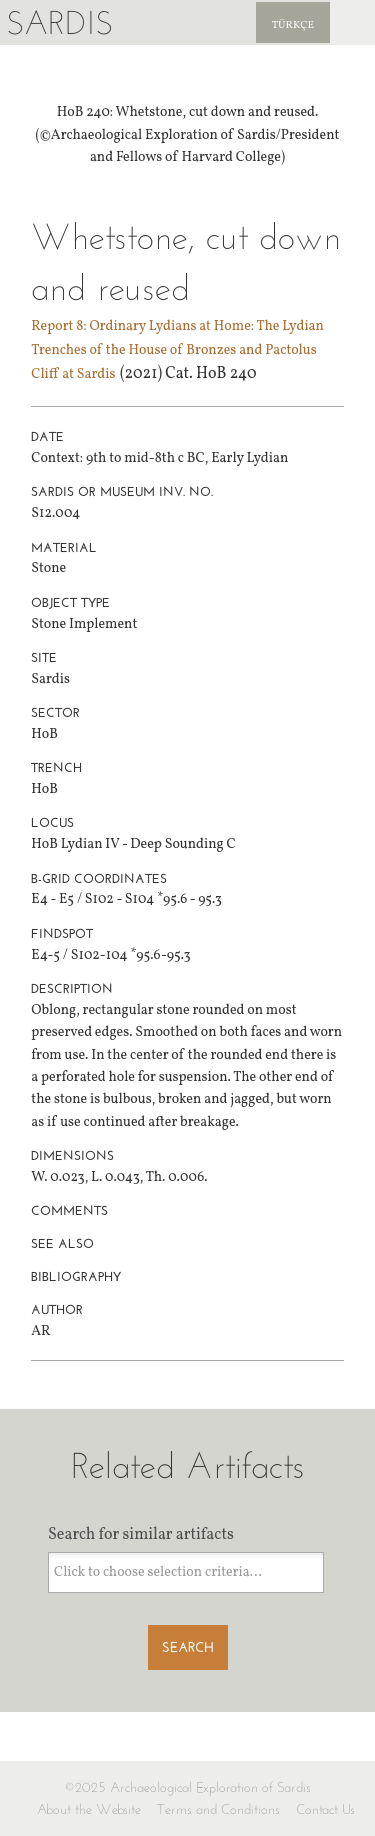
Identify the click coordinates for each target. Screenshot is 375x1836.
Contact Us (325, 1809)
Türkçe (293, 25)
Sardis (59, 22)
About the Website (89, 1809)
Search (188, 1647)
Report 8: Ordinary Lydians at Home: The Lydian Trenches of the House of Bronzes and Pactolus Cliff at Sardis (177, 350)
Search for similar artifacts (141, 1535)
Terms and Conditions (218, 1809)
